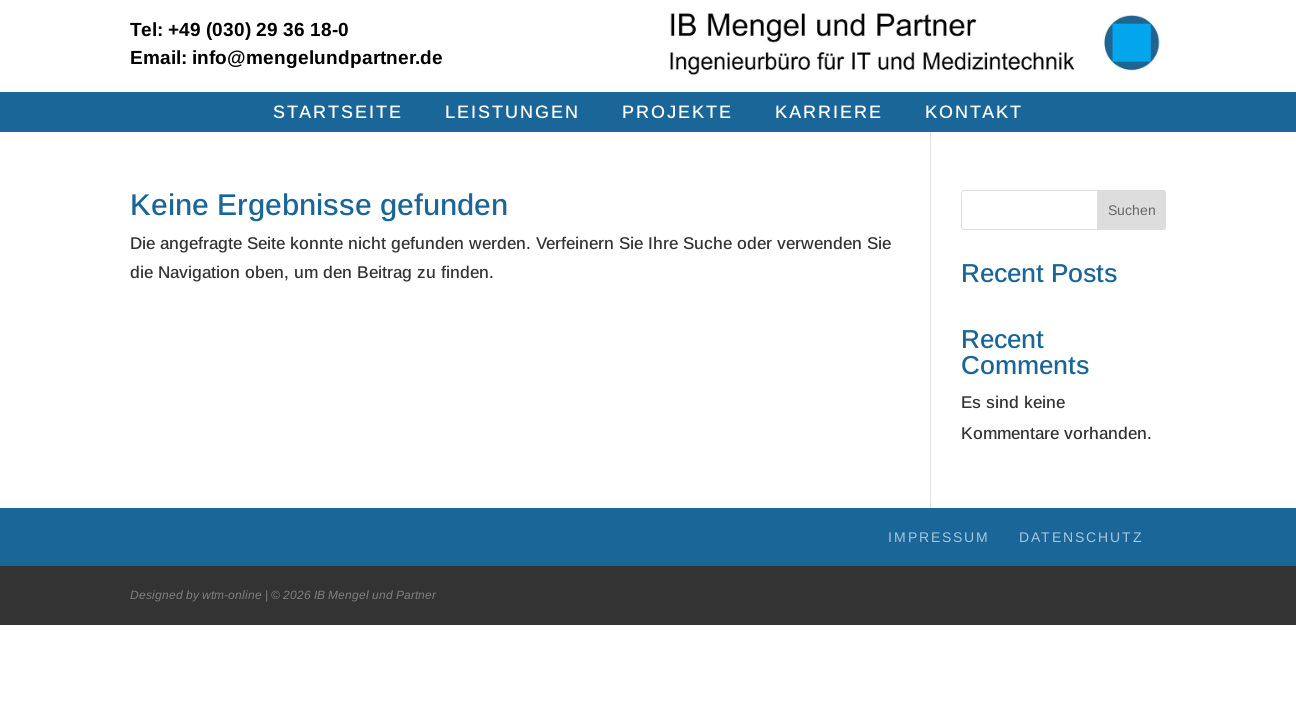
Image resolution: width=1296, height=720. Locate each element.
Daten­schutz (1081, 537)
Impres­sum (939, 537)
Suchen (1132, 210)
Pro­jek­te (677, 113)
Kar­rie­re (829, 113)
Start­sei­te (338, 113)
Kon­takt (974, 113)
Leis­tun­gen (512, 113)
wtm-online (232, 595)
